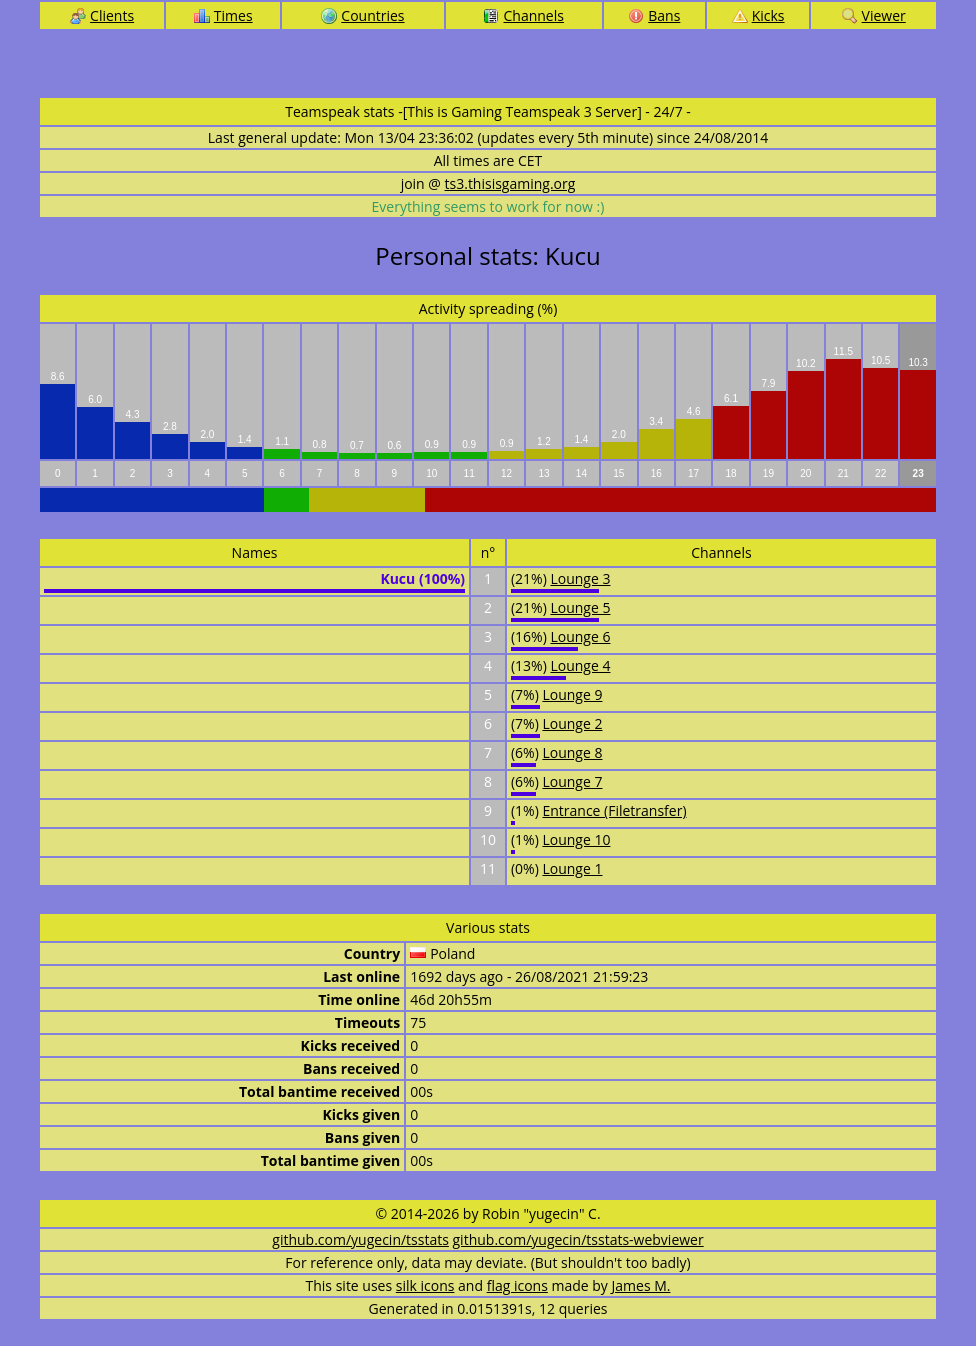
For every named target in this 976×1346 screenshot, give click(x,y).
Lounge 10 (576, 839)
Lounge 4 (580, 665)
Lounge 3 (580, 578)
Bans (654, 15)
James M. (641, 1285)
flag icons (517, 1285)
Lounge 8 (572, 752)
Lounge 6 (580, 636)
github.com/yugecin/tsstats (360, 1239)
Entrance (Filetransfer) (614, 810)
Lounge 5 (580, 607)
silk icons (425, 1285)
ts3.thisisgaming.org (510, 183)
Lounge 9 (572, 694)
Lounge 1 (572, 868)
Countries (362, 15)
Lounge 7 (572, 781)
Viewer (874, 15)
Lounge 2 (572, 723)
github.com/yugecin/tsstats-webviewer (578, 1239)
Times (223, 15)
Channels (523, 15)
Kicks (758, 15)
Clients (102, 15)
